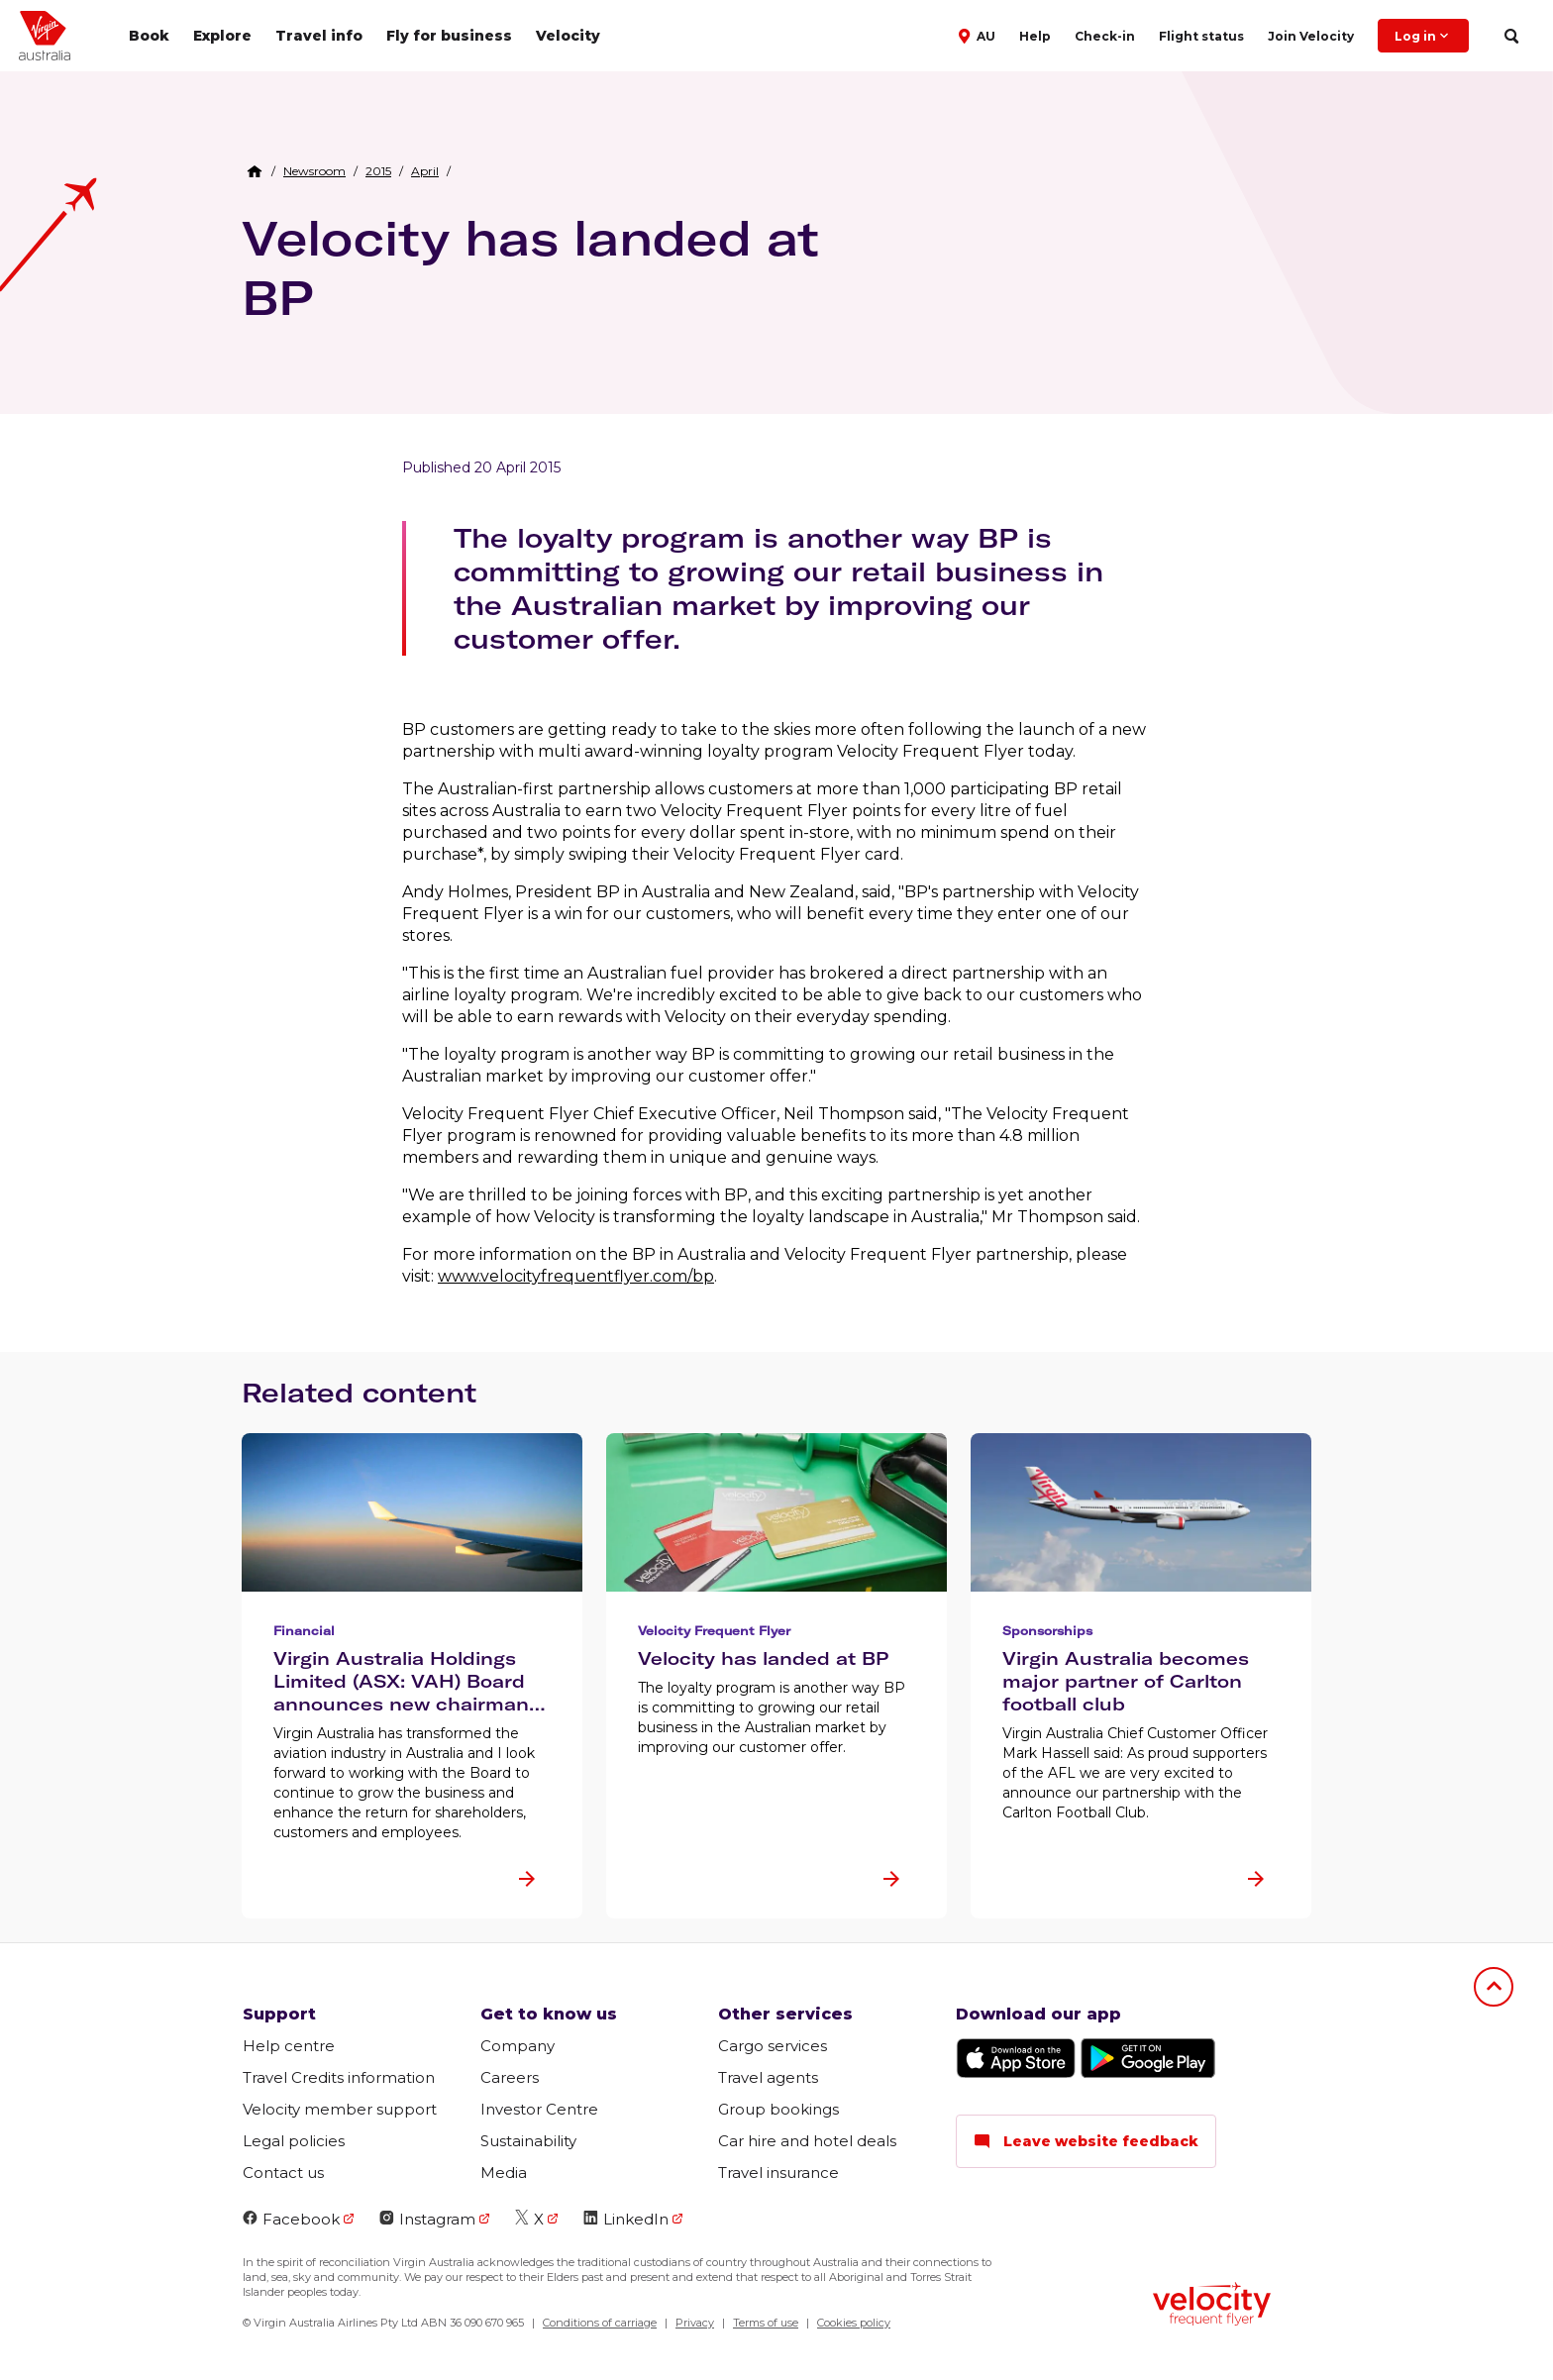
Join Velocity (1311, 36)
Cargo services (772, 2045)
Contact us (283, 2172)
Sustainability (528, 2140)
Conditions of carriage (600, 2322)
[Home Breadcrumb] (254, 171)
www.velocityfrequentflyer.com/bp (576, 1276)
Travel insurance (778, 2172)
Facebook (291, 2219)
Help (1035, 36)
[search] (1511, 36)
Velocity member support (340, 2109)
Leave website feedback (1086, 2141)
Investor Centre (539, 2109)
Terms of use (765, 2322)
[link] (314, 171)
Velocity (568, 36)
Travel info (318, 36)
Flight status (1201, 36)
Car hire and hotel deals (807, 2140)
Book (149, 36)
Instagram (427, 2219)
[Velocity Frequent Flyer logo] (1212, 2306)
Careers (509, 2077)
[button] (979, 35)
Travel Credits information (339, 2077)
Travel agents (768, 2077)
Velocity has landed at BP (530, 267)
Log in (1423, 36)
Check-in (1105, 36)
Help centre (289, 2045)
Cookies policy (853, 2322)
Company (517, 2045)
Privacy (694, 2322)
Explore (222, 36)
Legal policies (294, 2140)
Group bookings (778, 2109)
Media (503, 2172)
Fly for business (449, 36)
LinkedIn (626, 2219)
